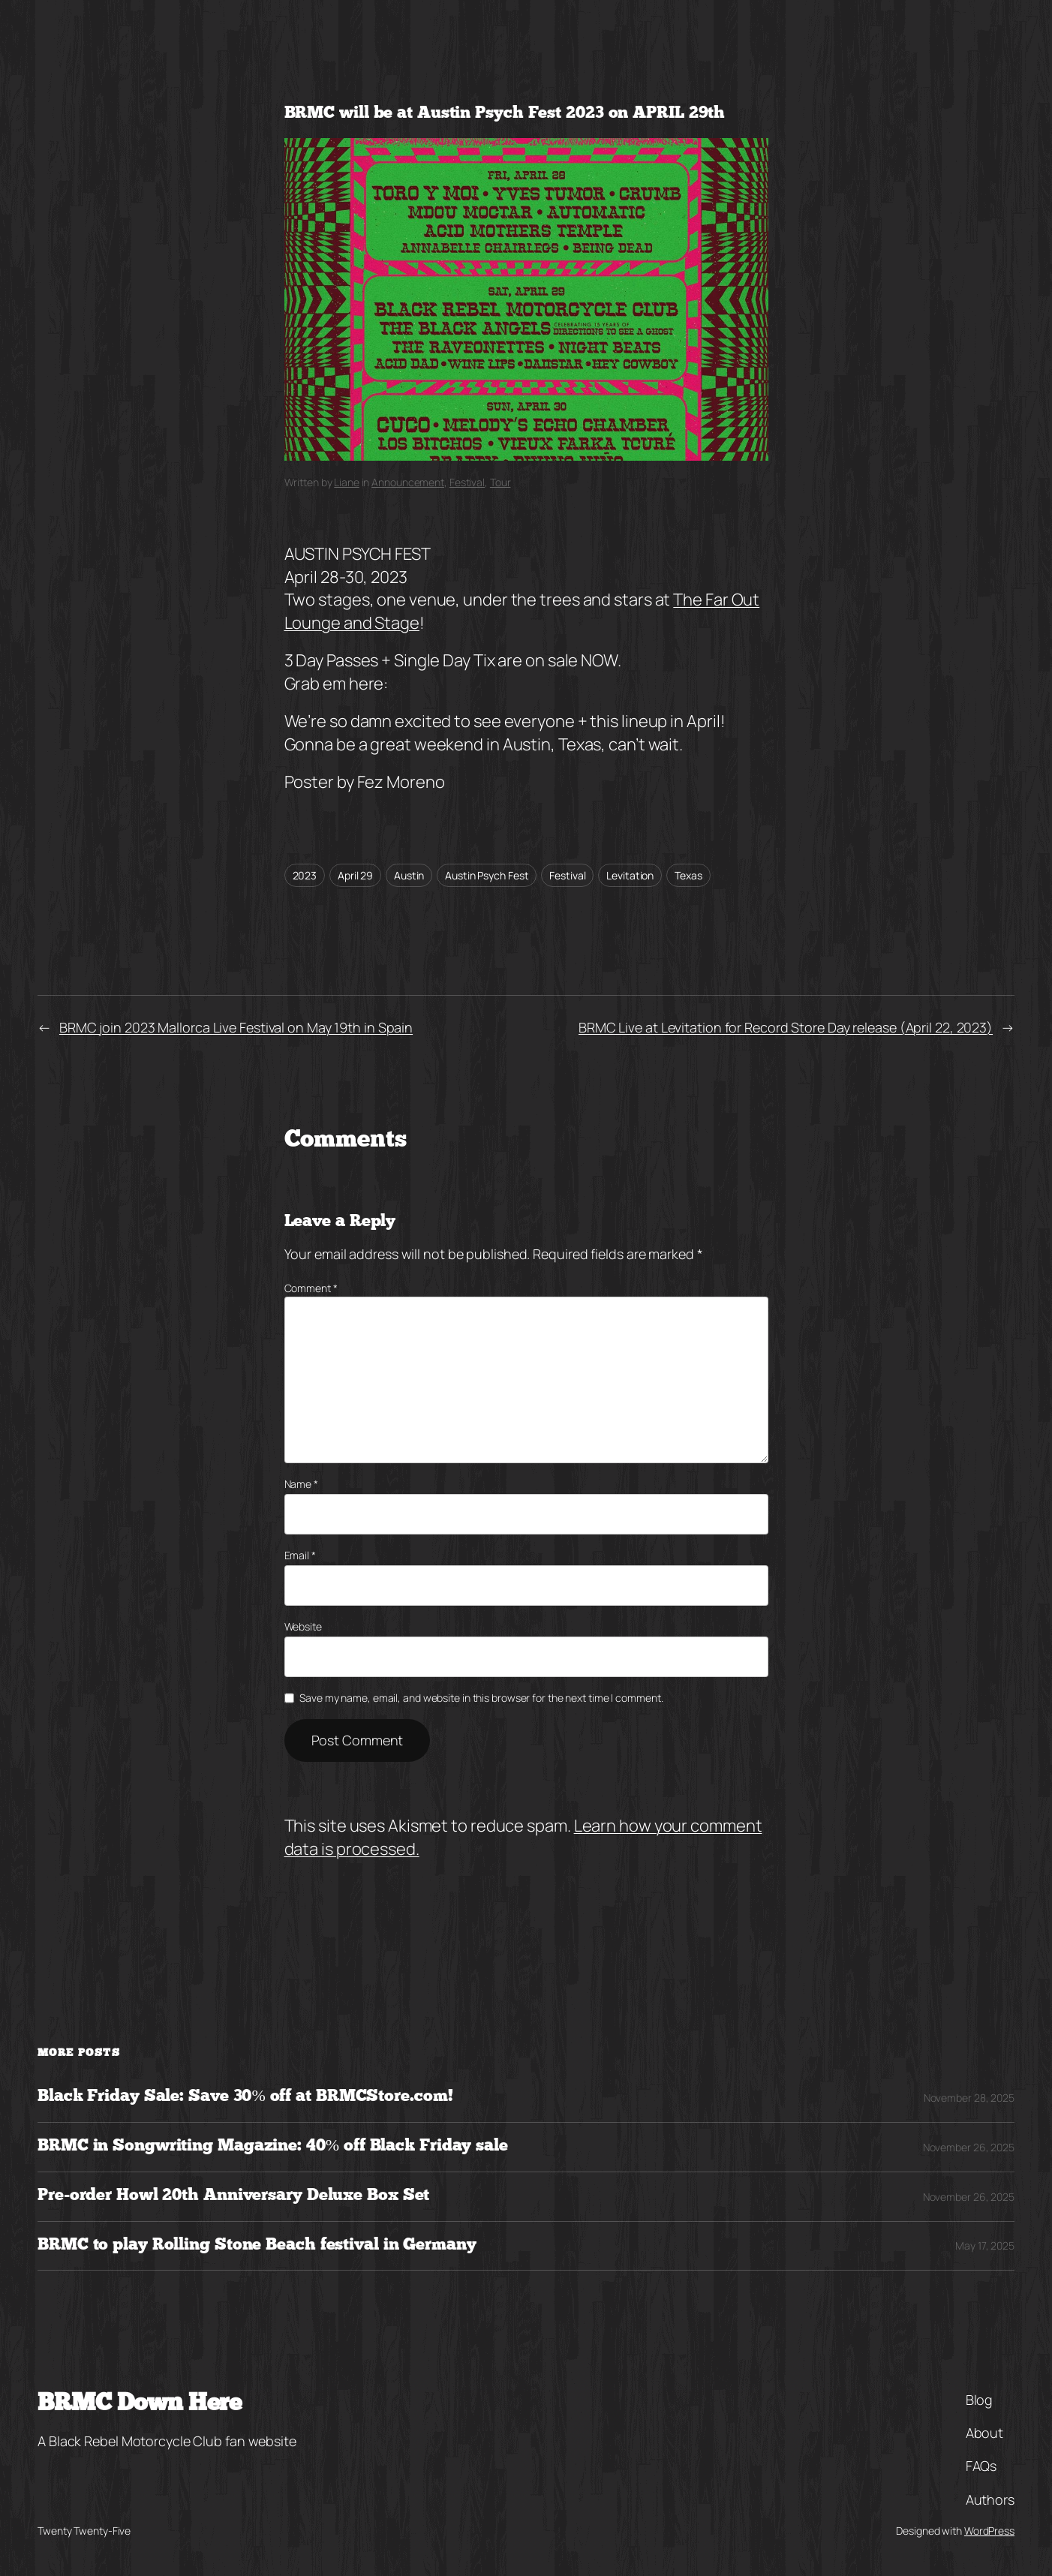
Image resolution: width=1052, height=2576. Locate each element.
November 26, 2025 (968, 2147)
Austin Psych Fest (486, 875)
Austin (409, 875)
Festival (467, 482)
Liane (346, 482)
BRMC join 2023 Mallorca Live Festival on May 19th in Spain (236, 1027)
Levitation (630, 875)
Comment (311, 1288)
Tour (500, 482)
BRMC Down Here (139, 2404)
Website (303, 1626)
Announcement (407, 482)
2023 (305, 875)
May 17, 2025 (984, 2245)
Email (300, 1555)
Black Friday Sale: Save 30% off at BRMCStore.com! (245, 2097)
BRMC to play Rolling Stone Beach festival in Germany (257, 2245)
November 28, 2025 (969, 2098)
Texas (688, 875)
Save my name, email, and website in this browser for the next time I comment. (481, 1698)
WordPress (989, 2530)
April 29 (355, 875)
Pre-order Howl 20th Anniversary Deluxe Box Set (233, 2196)
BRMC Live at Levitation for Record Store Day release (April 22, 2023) (786, 1027)
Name (301, 1484)
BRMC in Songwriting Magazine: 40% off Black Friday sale (273, 2146)
